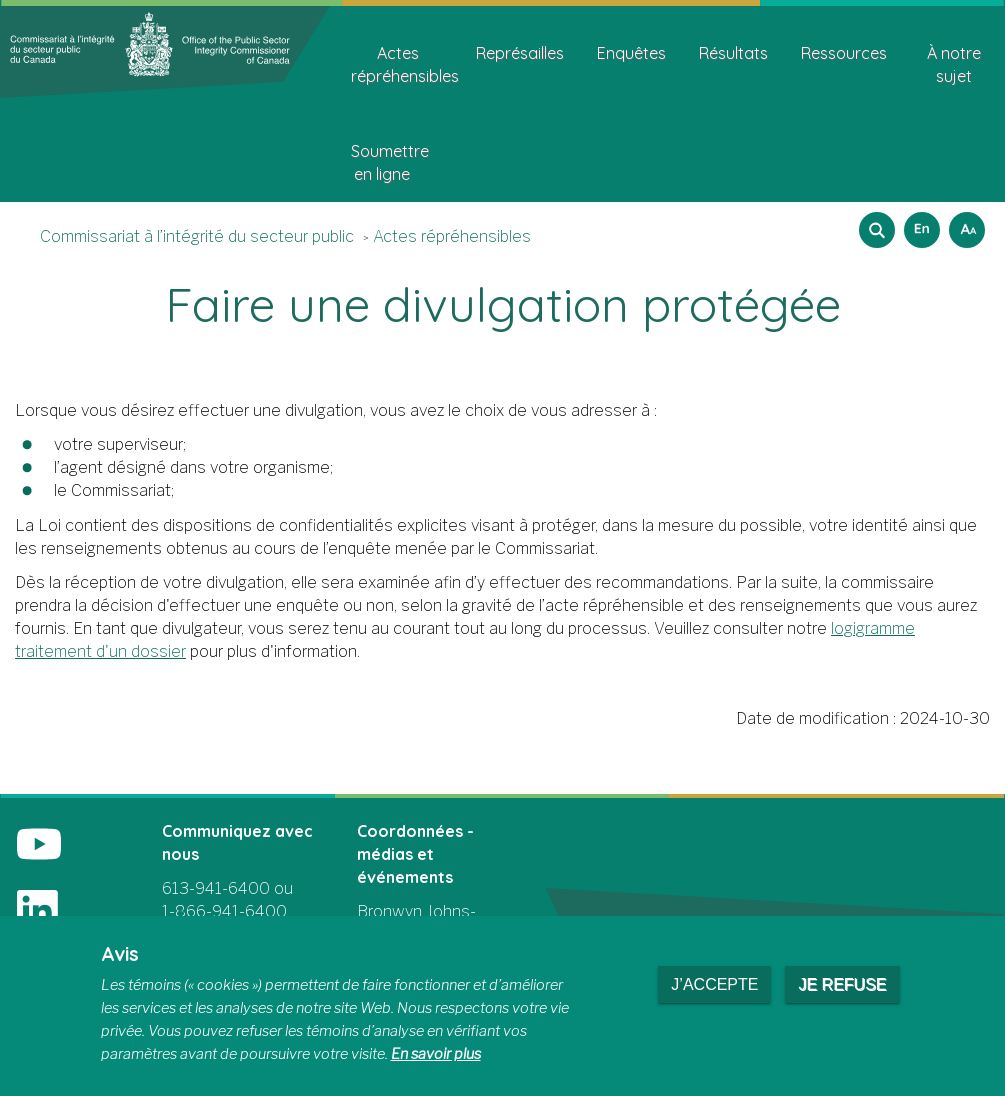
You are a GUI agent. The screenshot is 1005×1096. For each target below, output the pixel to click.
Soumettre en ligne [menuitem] (389, 162)
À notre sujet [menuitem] (954, 64)
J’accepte (714, 984)
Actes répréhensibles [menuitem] (405, 64)
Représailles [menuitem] (520, 53)
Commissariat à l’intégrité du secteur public (197, 236)
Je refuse (842, 984)
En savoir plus (436, 1054)
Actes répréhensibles (452, 236)
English (919, 223)
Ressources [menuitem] (844, 53)
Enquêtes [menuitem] (631, 53)
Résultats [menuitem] (733, 53)
